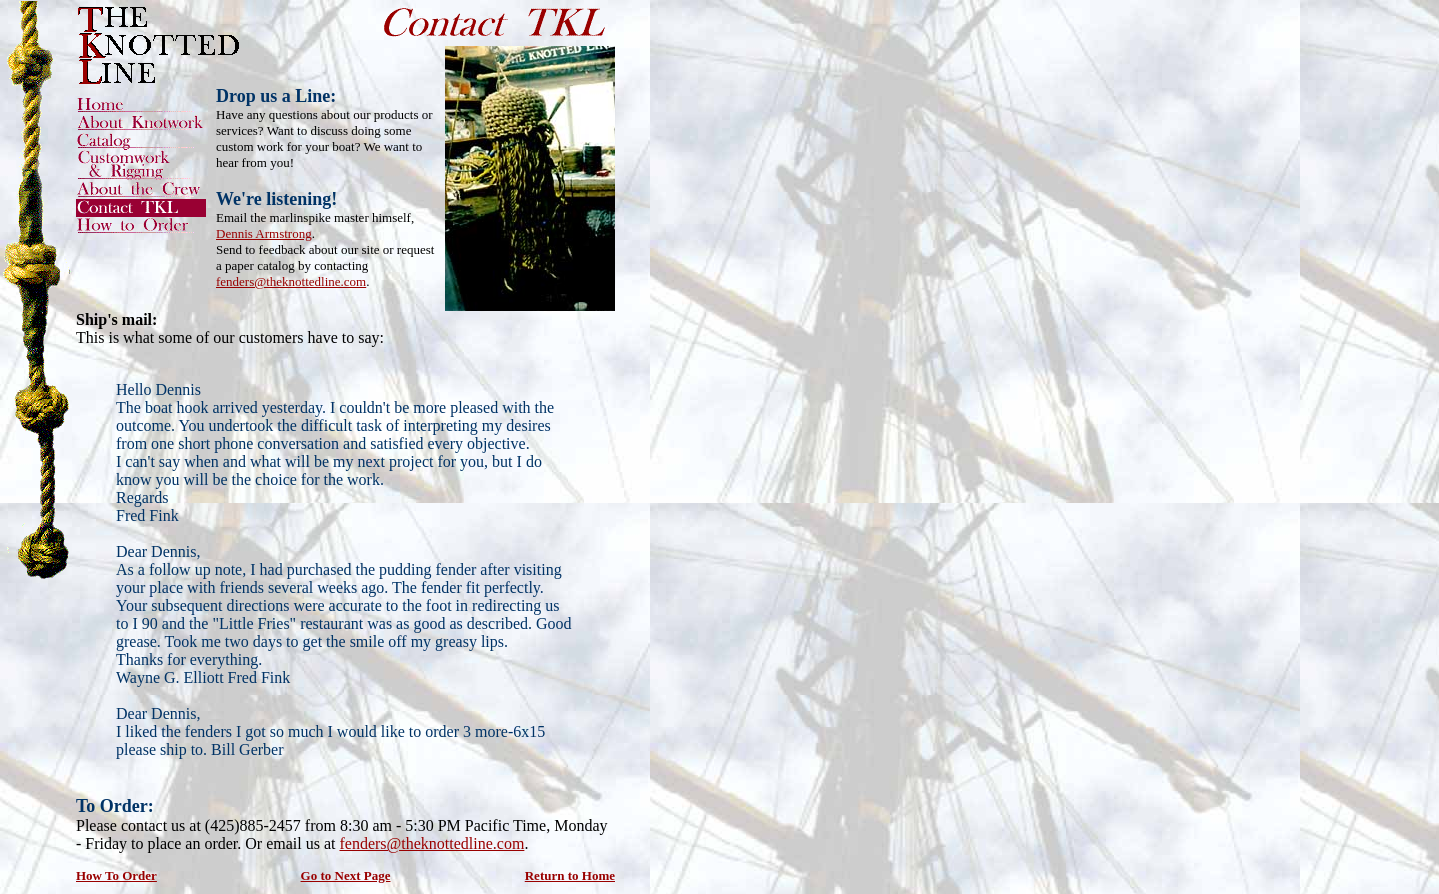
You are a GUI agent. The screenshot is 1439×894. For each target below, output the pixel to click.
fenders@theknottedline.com (291, 281)
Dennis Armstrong (264, 233)
